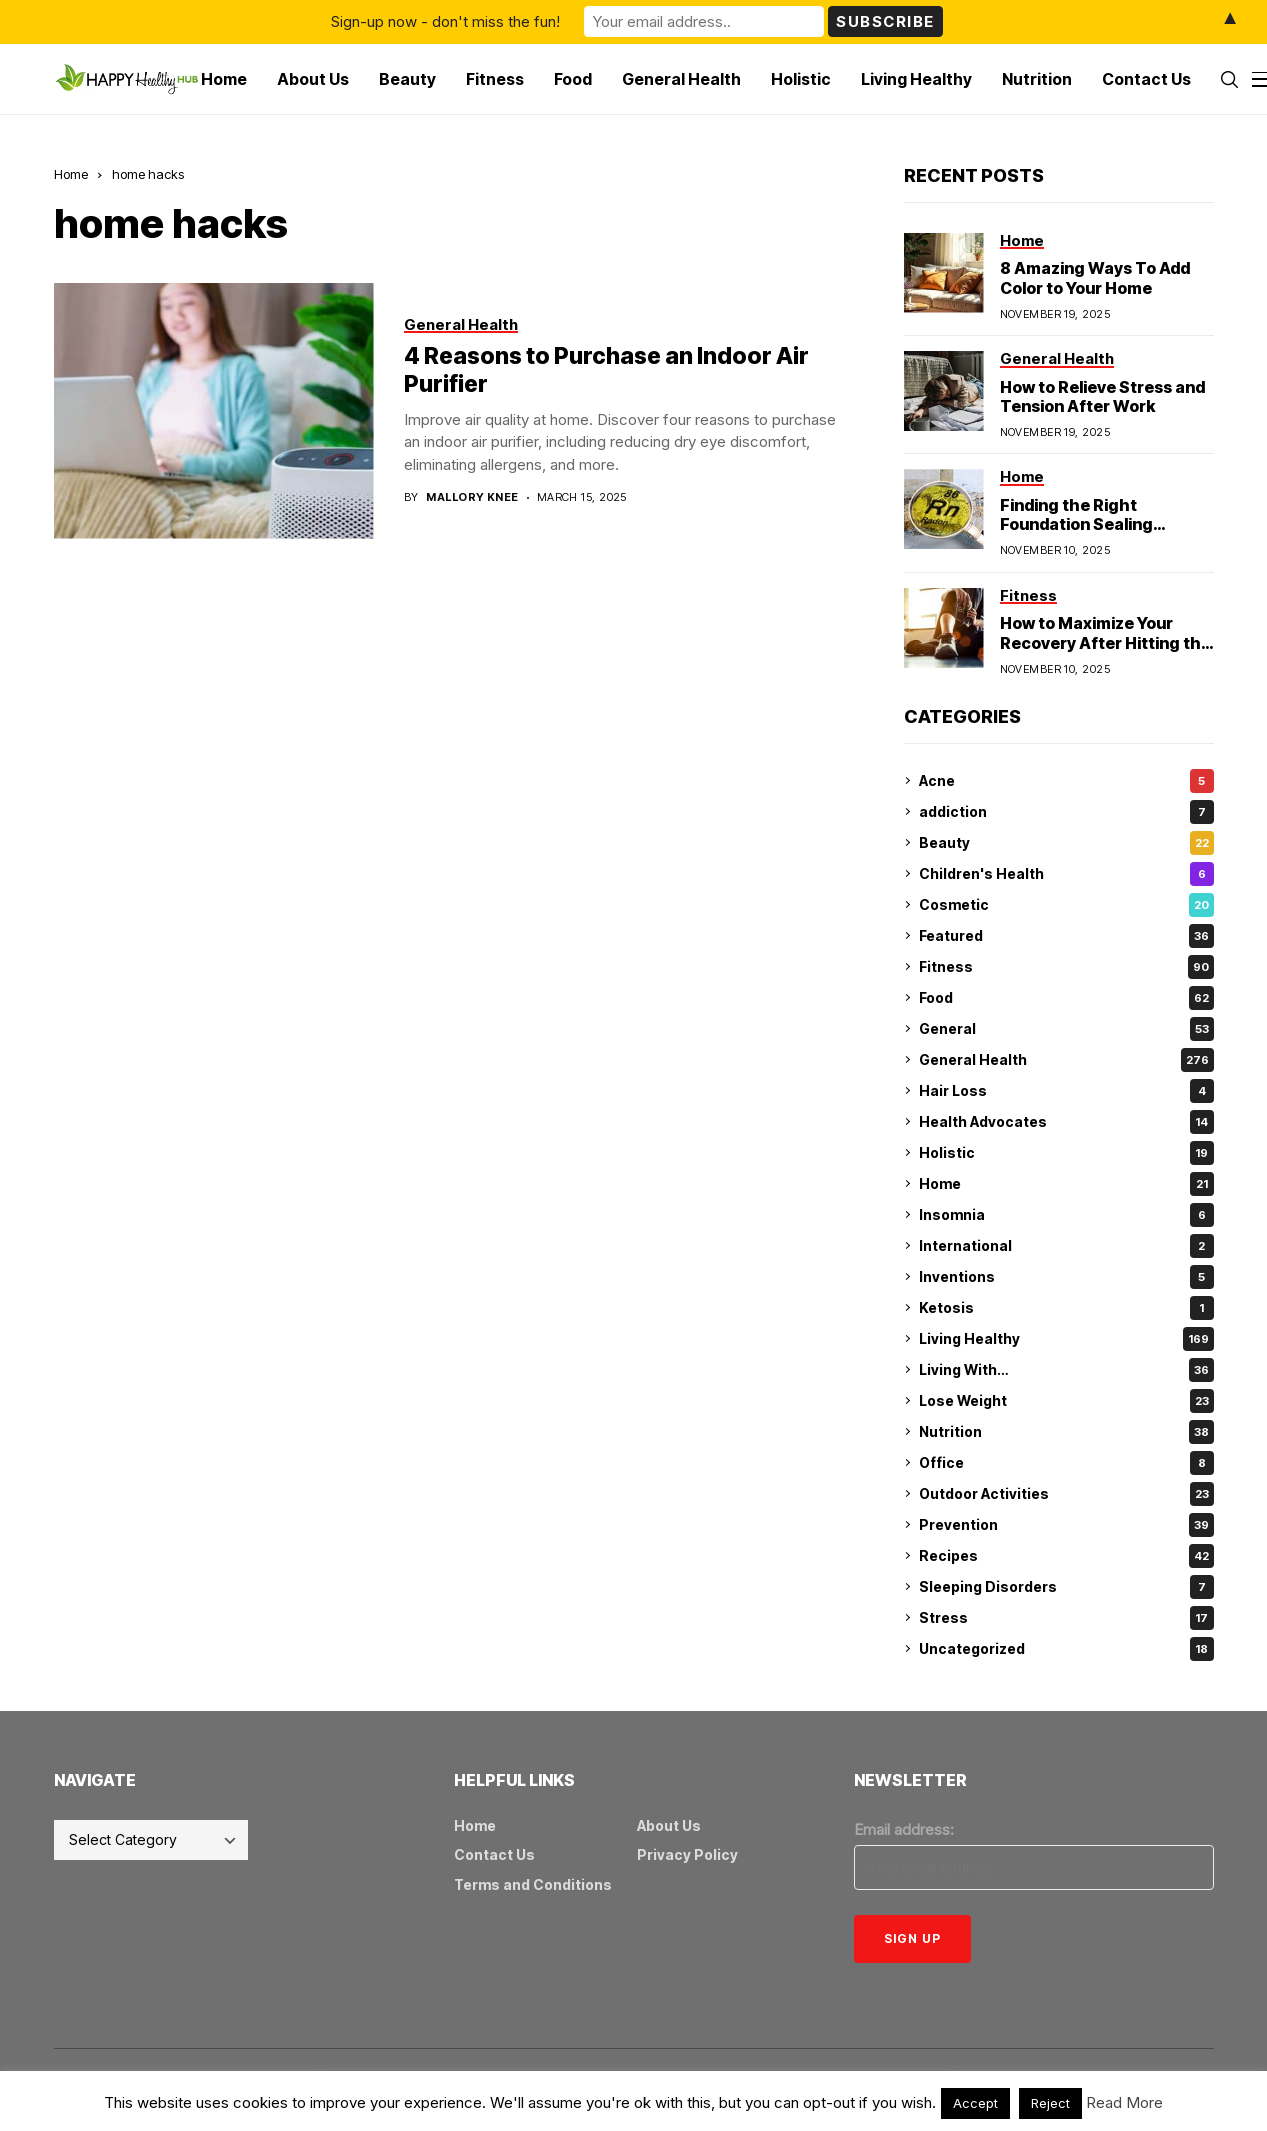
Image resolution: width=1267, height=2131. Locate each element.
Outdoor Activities (1066, 1494)
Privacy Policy (687, 1854)
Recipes (1066, 1556)
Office (1066, 1463)
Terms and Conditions (533, 1884)
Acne (1066, 781)
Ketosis (1066, 1308)
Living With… (1066, 1370)
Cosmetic (1066, 905)
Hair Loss (1066, 1091)
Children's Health (1066, 874)
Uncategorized (1066, 1649)
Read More (1124, 2102)
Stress (1066, 1618)
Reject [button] (1050, 2103)
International (1066, 1246)
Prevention (1066, 1525)
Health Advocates (1066, 1122)
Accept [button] (975, 2103)
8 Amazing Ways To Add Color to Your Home (1095, 277)
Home (71, 174)
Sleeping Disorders (1066, 1587)
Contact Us (494, 1854)
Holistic (1066, 1153)
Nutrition (1066, 1432)
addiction (1066, 812)
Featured (1066, 936)
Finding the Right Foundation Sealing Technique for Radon (1083, 524)
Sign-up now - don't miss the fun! (445, 21)
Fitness (1066, 967)
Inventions (1066, 1277)
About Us (669, 1825)
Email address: (904, 1829)
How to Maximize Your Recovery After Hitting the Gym (1105, 642)
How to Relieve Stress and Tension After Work (1102, 396)
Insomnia (1066, 1215)
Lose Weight (1066, 1401)
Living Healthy (1066, 1339)
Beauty (1066, 843)
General (1066, 1029)
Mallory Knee (472, 497)
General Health (1066, 1060)
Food (1066, 998)
